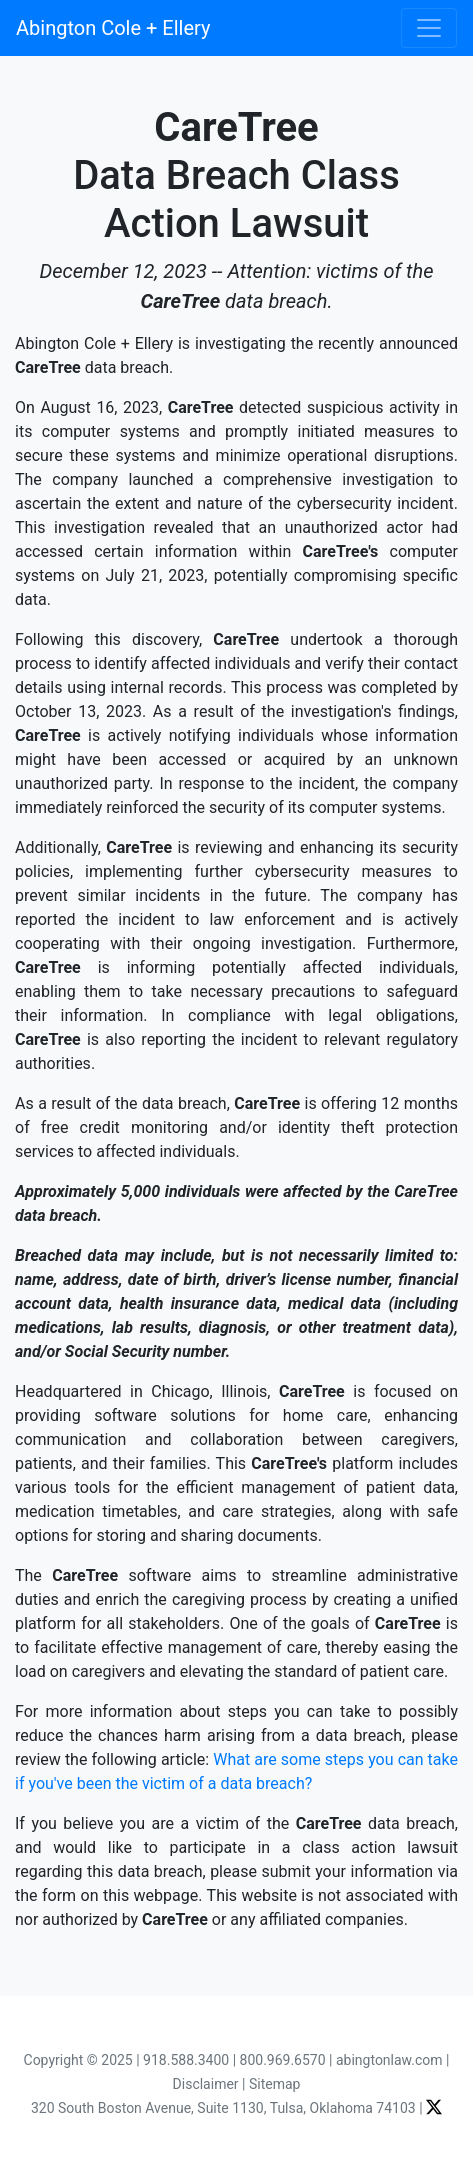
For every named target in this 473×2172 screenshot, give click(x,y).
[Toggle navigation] (429, 28)
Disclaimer (206, 2084)
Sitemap (274, 2084)
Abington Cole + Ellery (113, 28)
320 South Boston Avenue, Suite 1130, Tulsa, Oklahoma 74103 (223, 2108)
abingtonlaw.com (389, 2060)
